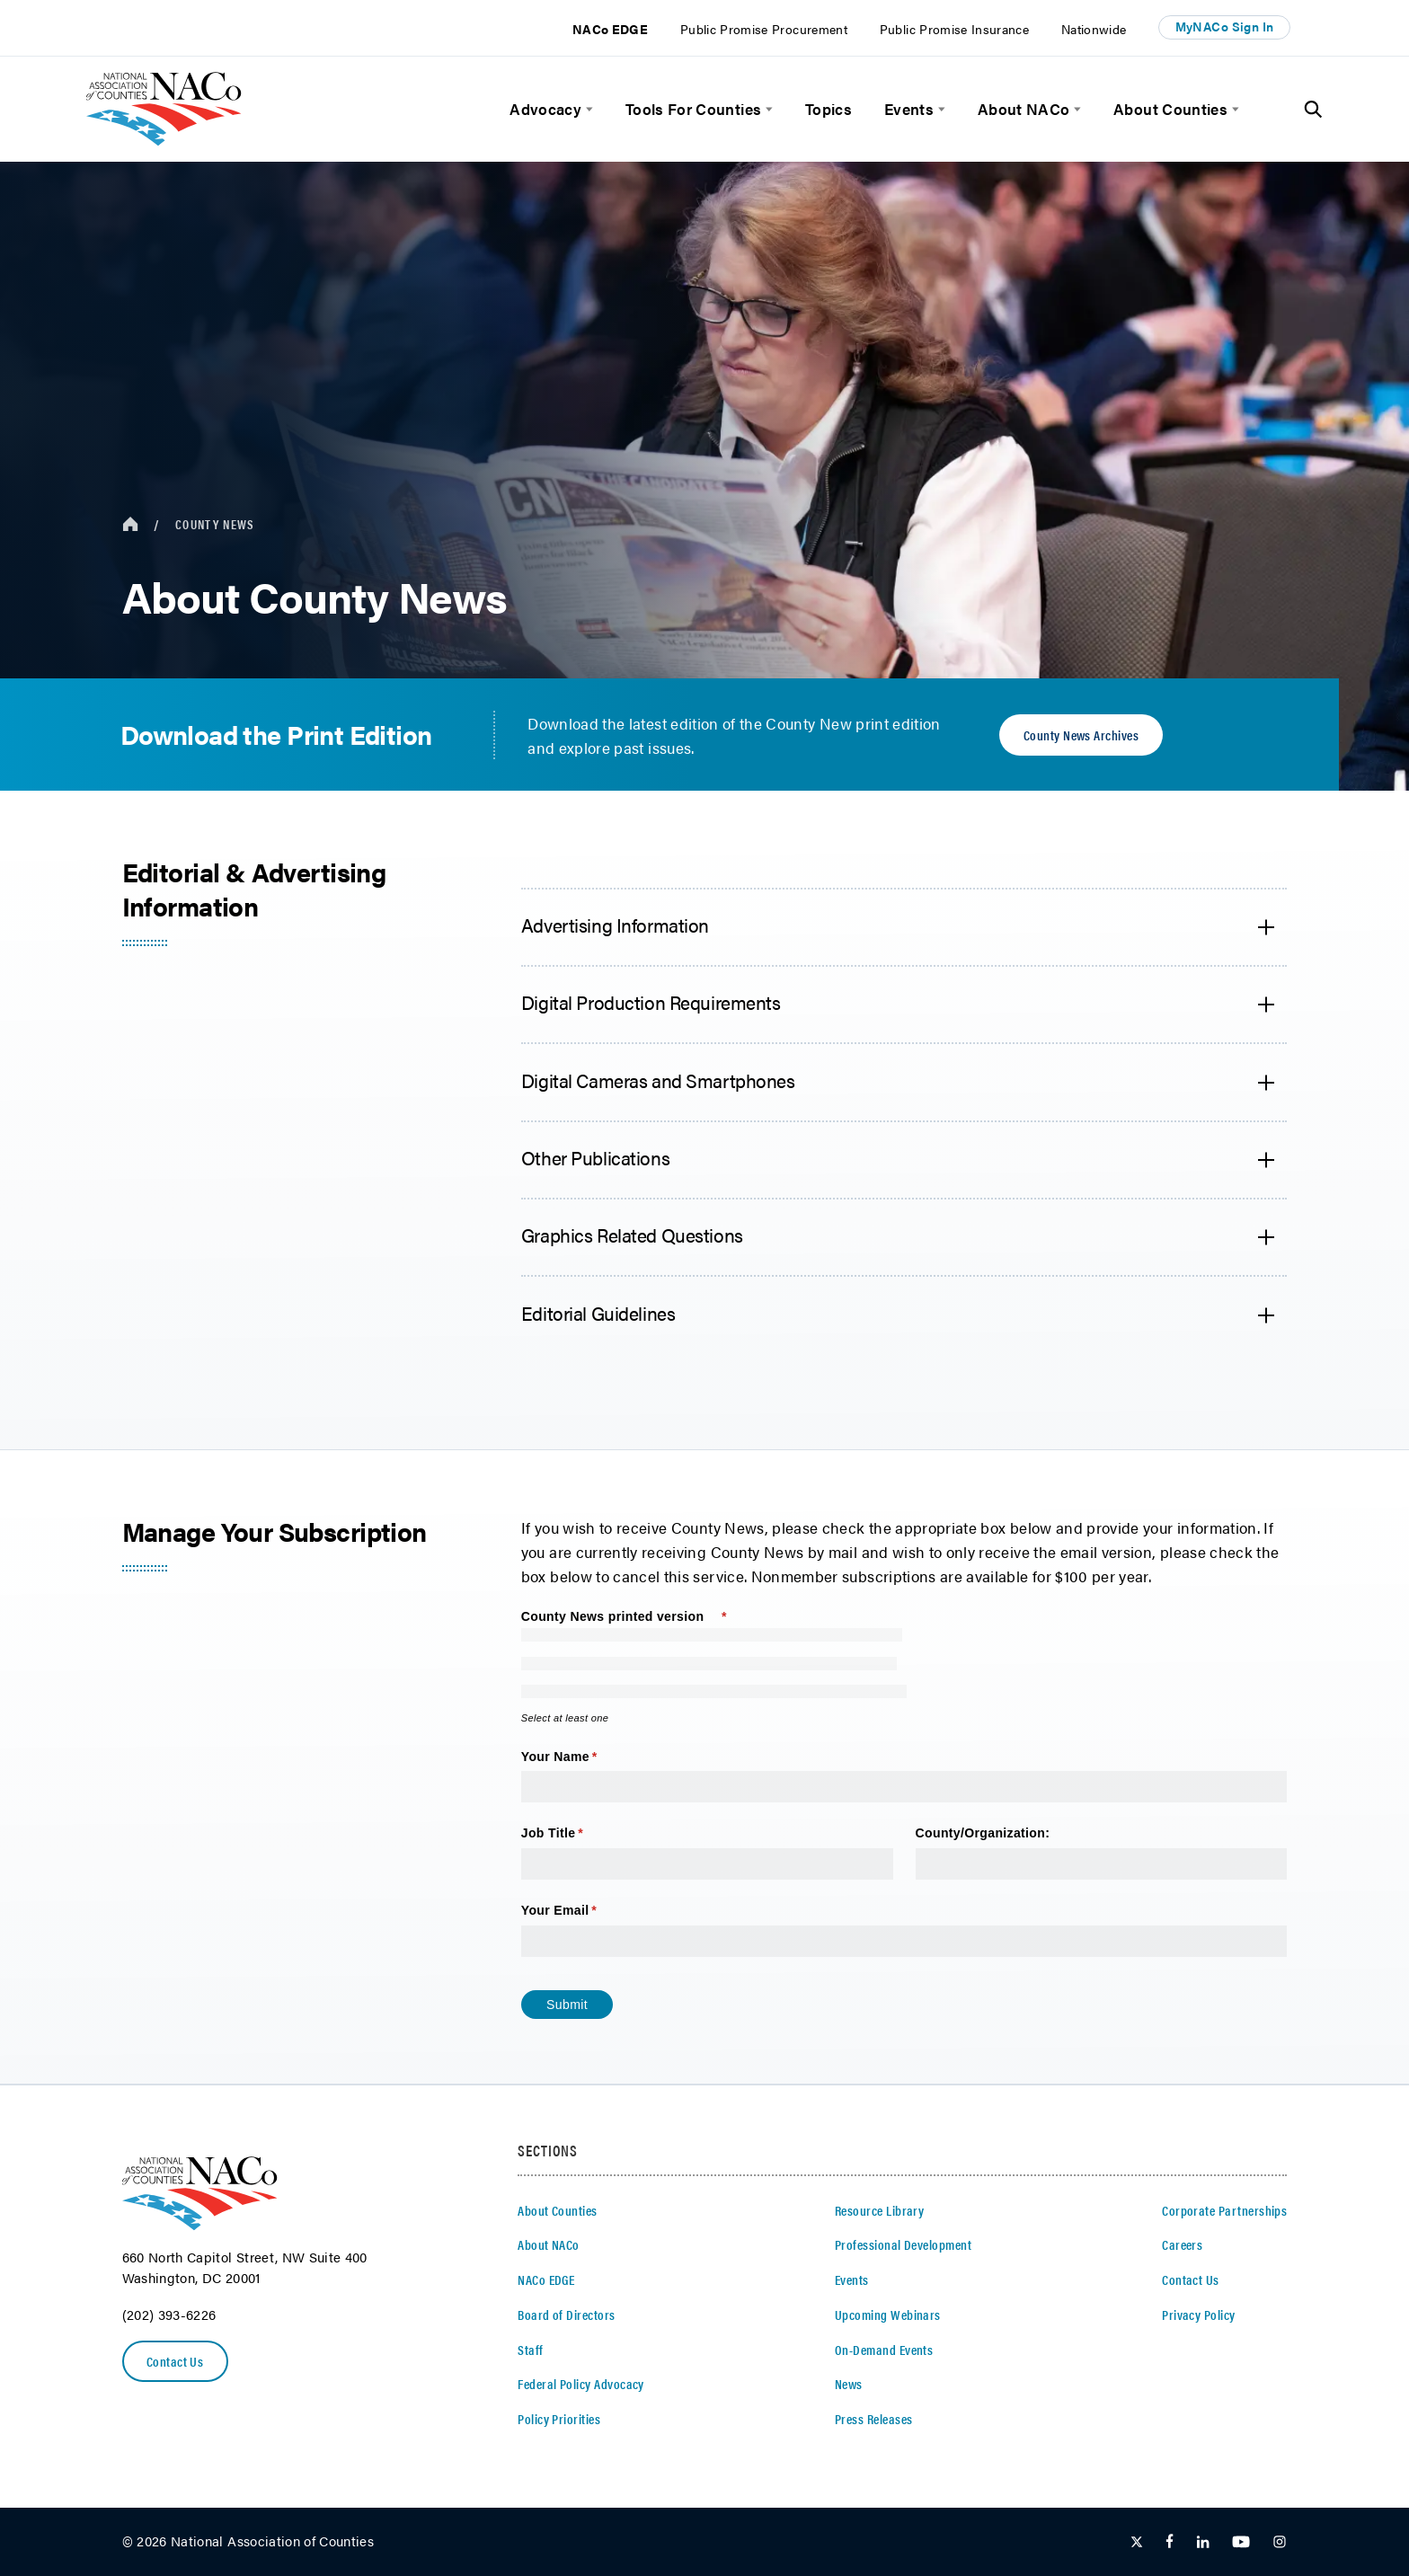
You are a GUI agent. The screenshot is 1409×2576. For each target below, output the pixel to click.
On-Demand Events (884, 2349)
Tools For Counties (693, 109)
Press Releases (874, 2419)
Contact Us (175, 2361)
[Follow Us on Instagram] (1279, 2543)
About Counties (1170, 109)
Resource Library (879, 2210)
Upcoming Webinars (888, 2314)
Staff (530, 2349)
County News (215, 524)
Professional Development (903, 2244)
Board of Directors (566, 2314)
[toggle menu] (587, 109)
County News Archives (1081, 735)
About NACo (1024, 109)
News (849, 2384)
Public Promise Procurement (763, 29)
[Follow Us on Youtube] (1241, 2543)
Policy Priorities (559, 2419)
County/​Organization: (985, 1833)
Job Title (579, 1834)
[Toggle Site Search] (1313, 110)
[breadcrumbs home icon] (130, 524)
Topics (828, 109)
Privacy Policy (1199, 2314)
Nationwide (1094, 29)
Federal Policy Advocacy (581, 2384)
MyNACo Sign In (1224, 26)
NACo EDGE (610, 29)
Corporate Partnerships (1224, 2210)
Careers (1182, 2244)
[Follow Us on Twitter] (1136, 2543)
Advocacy (545, 109)
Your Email (586, 1911)
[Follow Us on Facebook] (1169, 2543)
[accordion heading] (904, 927)
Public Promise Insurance (954, 29)
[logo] (164, 139)
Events (909, 109)
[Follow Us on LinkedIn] (1203, 2543)
